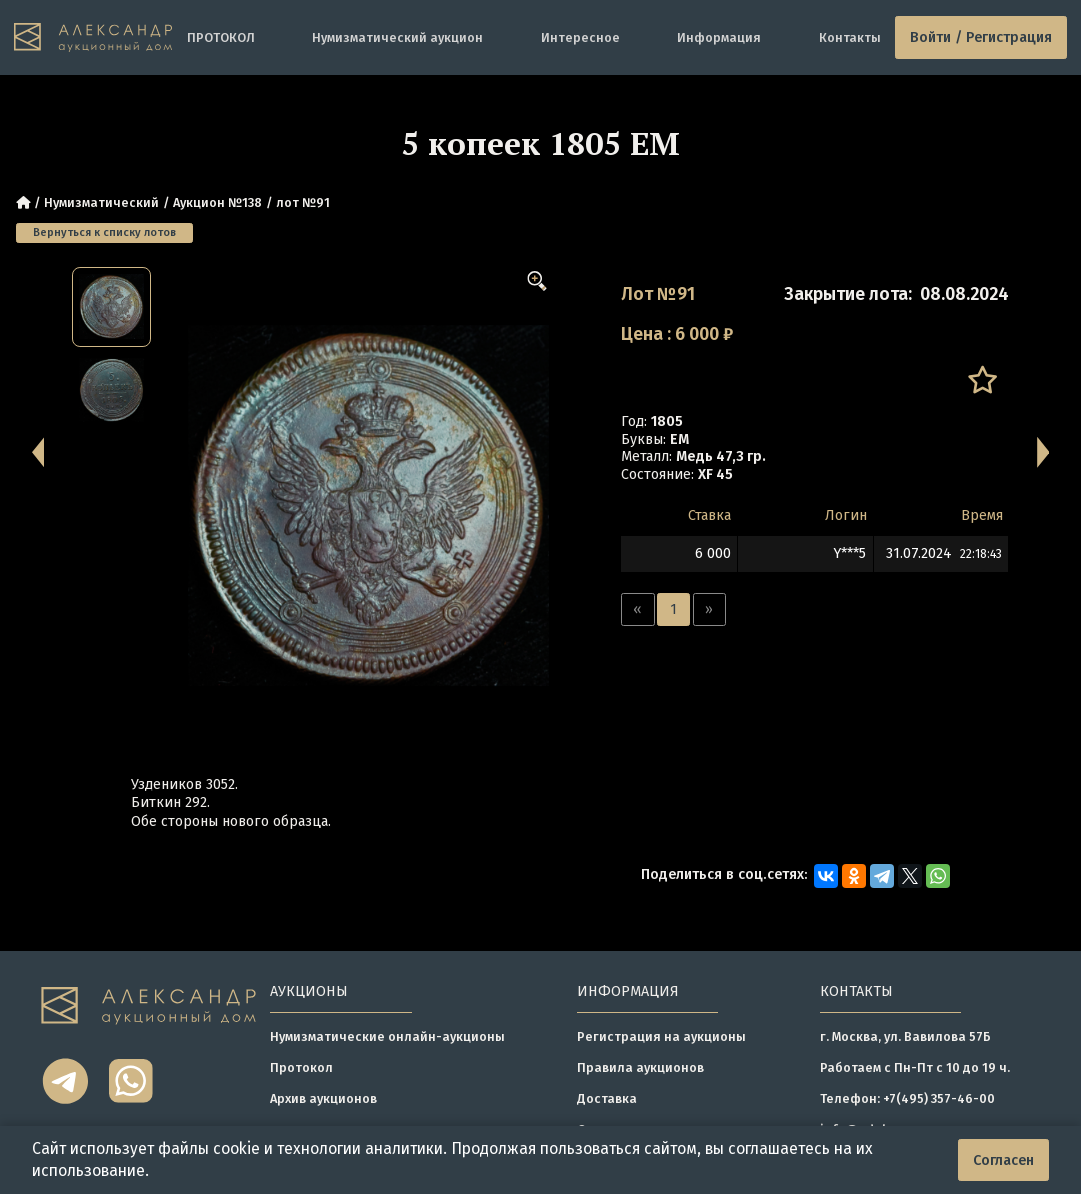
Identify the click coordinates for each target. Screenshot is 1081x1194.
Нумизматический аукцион (397, 37)
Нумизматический (101, 202)
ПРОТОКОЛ (221, 37)
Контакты (850, 37)
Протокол (301, 1067)
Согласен (1003, 1160)
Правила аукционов (640, 1067)
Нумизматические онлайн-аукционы (387, 1036)
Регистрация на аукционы (661, 1036)
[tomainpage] (93, 37)
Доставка (607, 1098)
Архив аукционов (323, 1098)
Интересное (580, 37)
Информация (719, 37)
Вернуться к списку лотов (104, 232)
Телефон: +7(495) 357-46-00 (907, 1098)
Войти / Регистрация (981, 37)
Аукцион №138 (217, 202)
